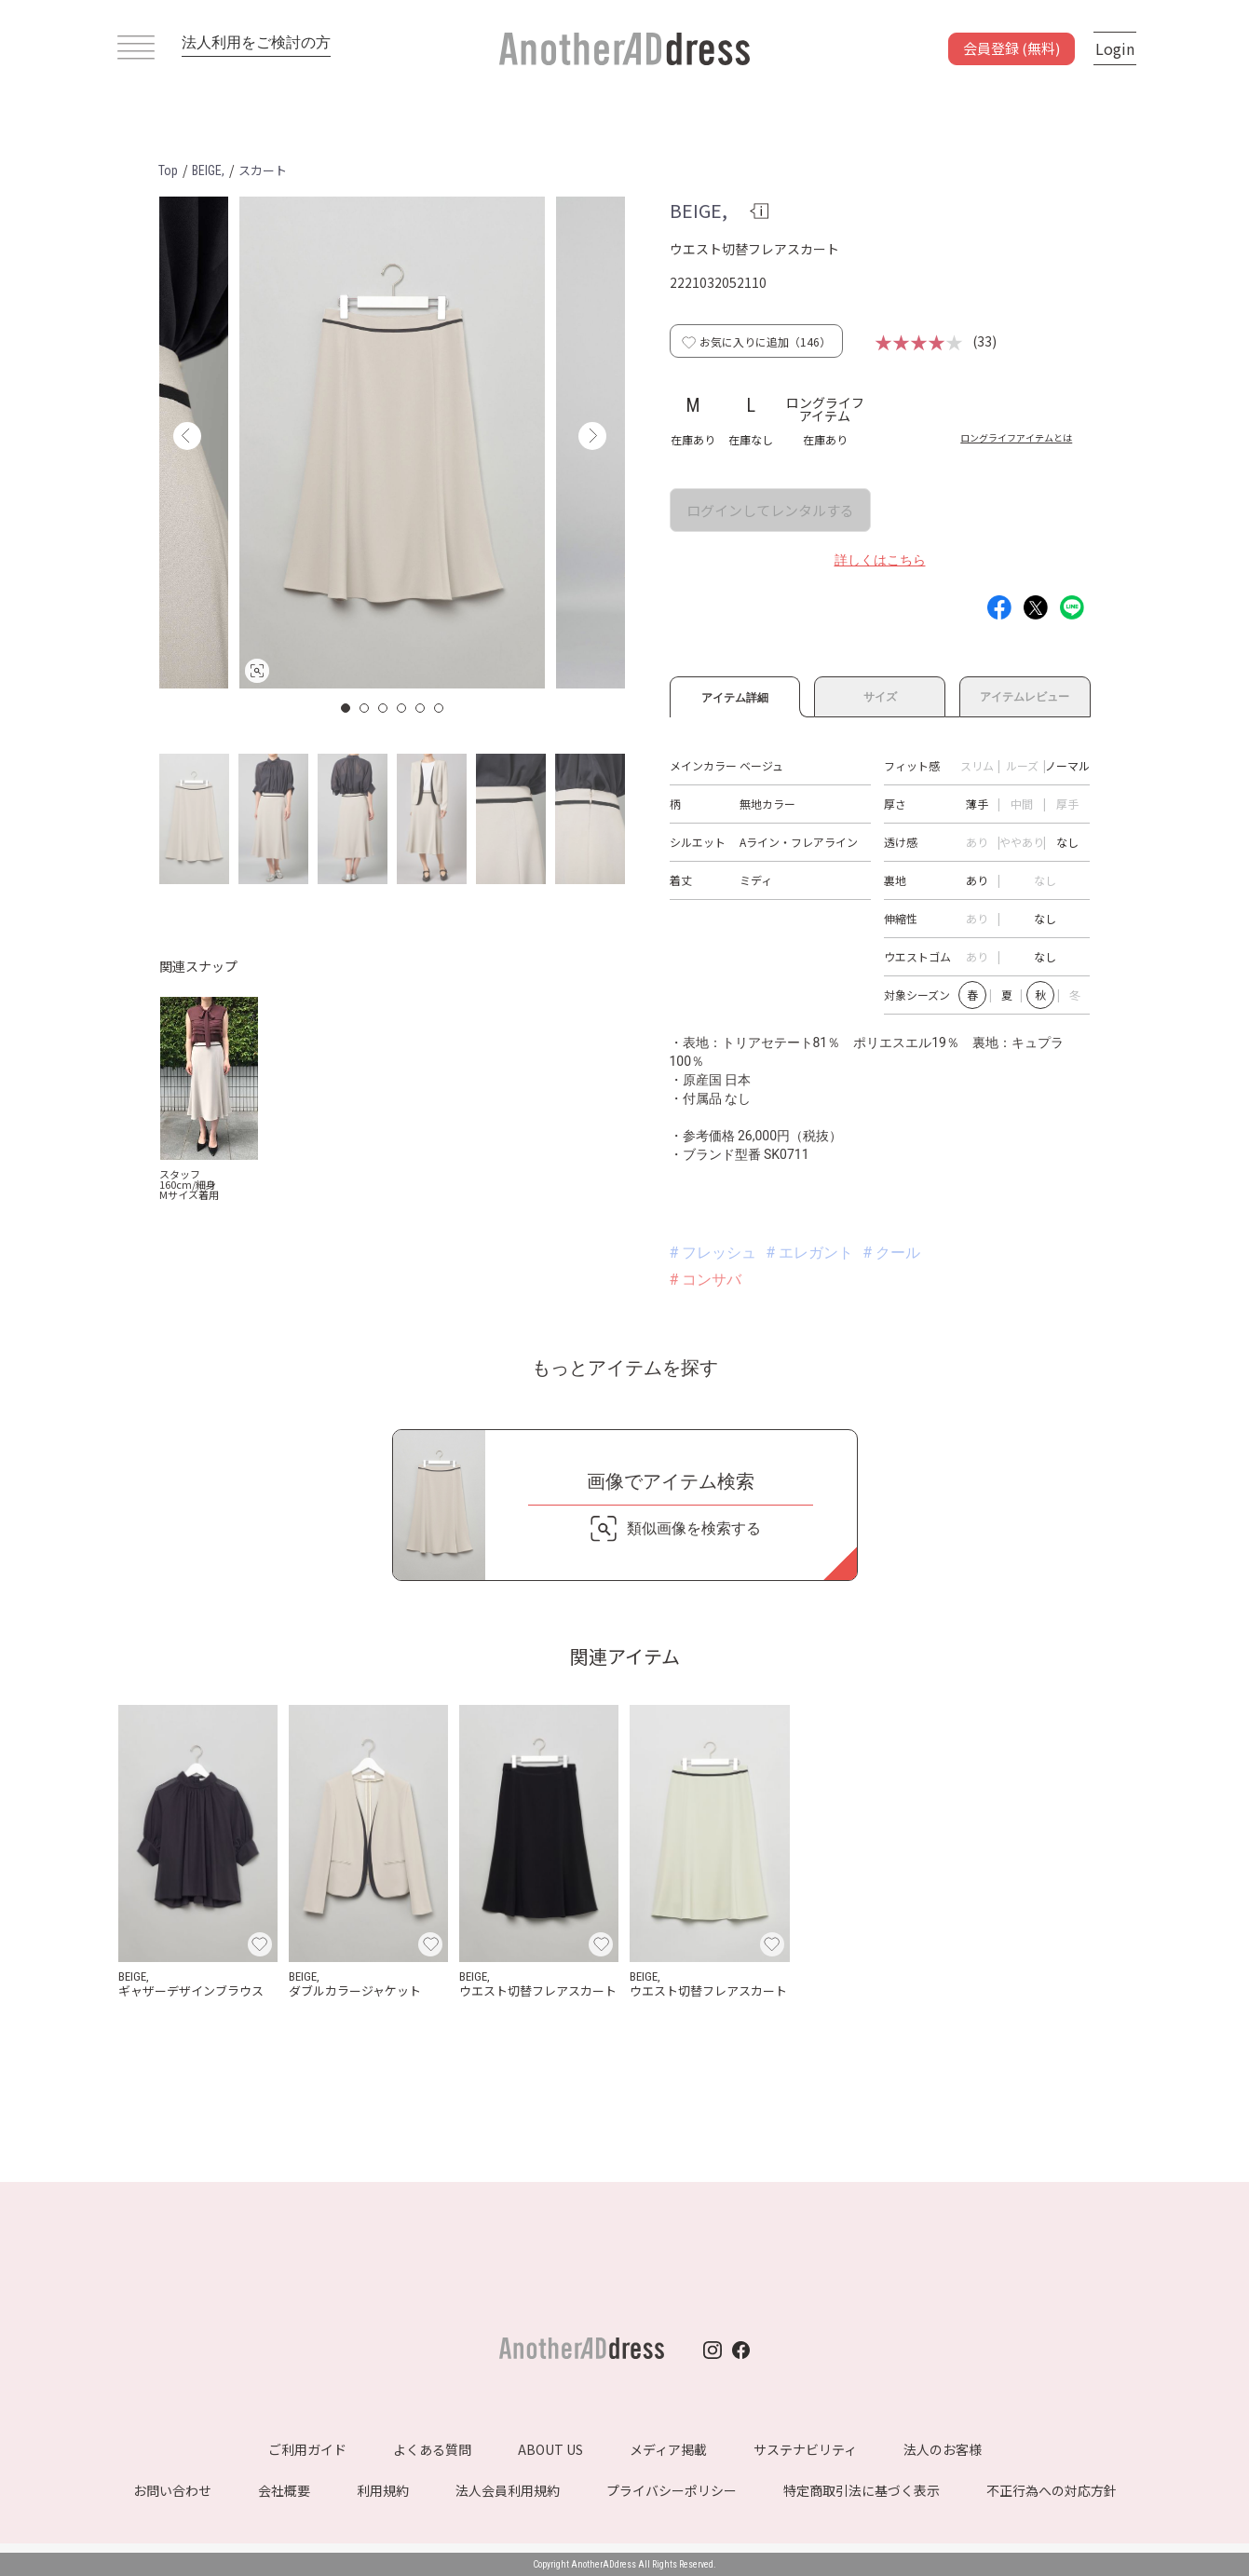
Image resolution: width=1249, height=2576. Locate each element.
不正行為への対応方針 (1051, 2490)
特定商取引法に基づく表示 (861, 2490)
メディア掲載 (668, 2449)
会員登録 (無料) (1011, 48)
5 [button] (421, 708)
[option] (392, 442)
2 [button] (365, 708)
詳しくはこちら (880, 559)
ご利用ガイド (307, 2449)
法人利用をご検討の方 (256, 42)
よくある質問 (432, 2449)
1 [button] (346, 708)
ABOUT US (550, 2449)
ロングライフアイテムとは (1016, 437)
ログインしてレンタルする (770, 510)
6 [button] (439, 708)
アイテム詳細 (735, 695)
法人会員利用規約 (507, 2490)
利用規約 (383, 2490)
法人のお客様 (942, 2449)
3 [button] (383, 708)
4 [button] (402, 708)
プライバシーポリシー (671, 2490)
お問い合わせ (172, 2490)
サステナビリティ (805, 2449)
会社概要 (284, 2490)
